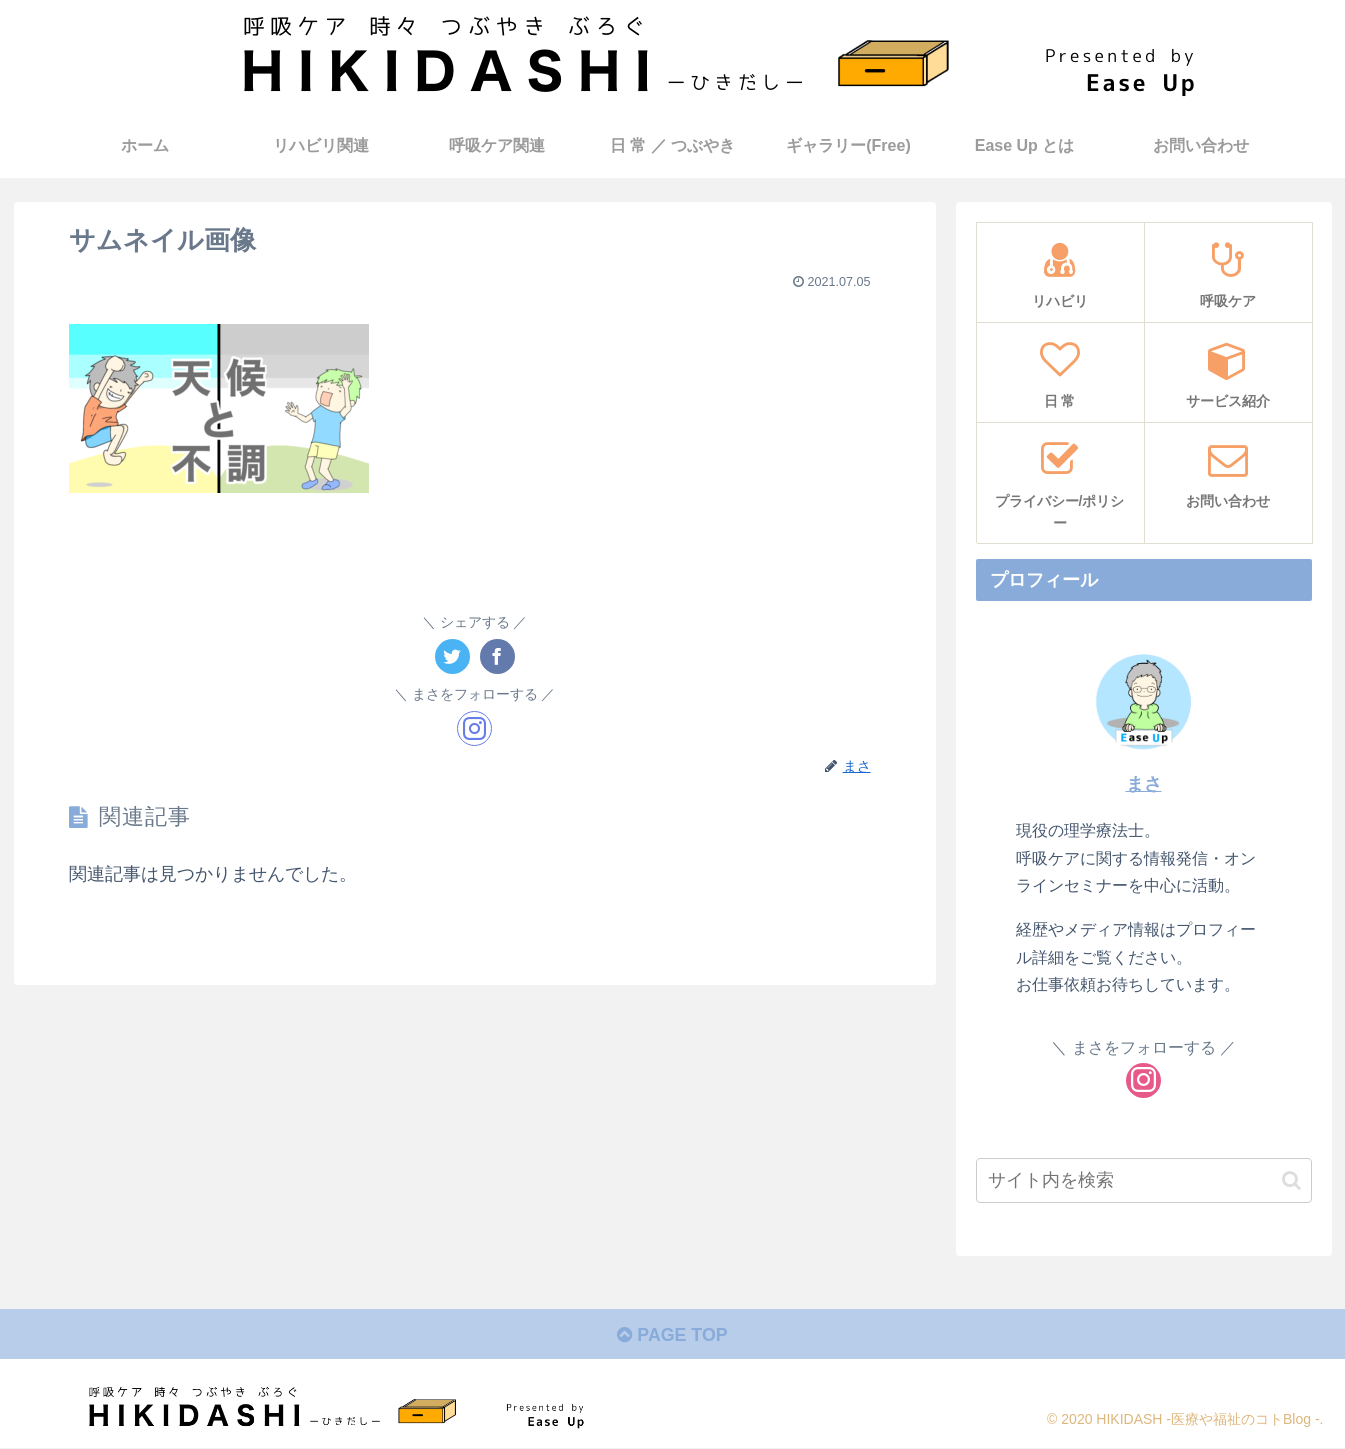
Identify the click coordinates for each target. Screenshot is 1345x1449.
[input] (1144, 1180)
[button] (1291, 1180)
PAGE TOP (672, 1336)
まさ (1144, 784)
